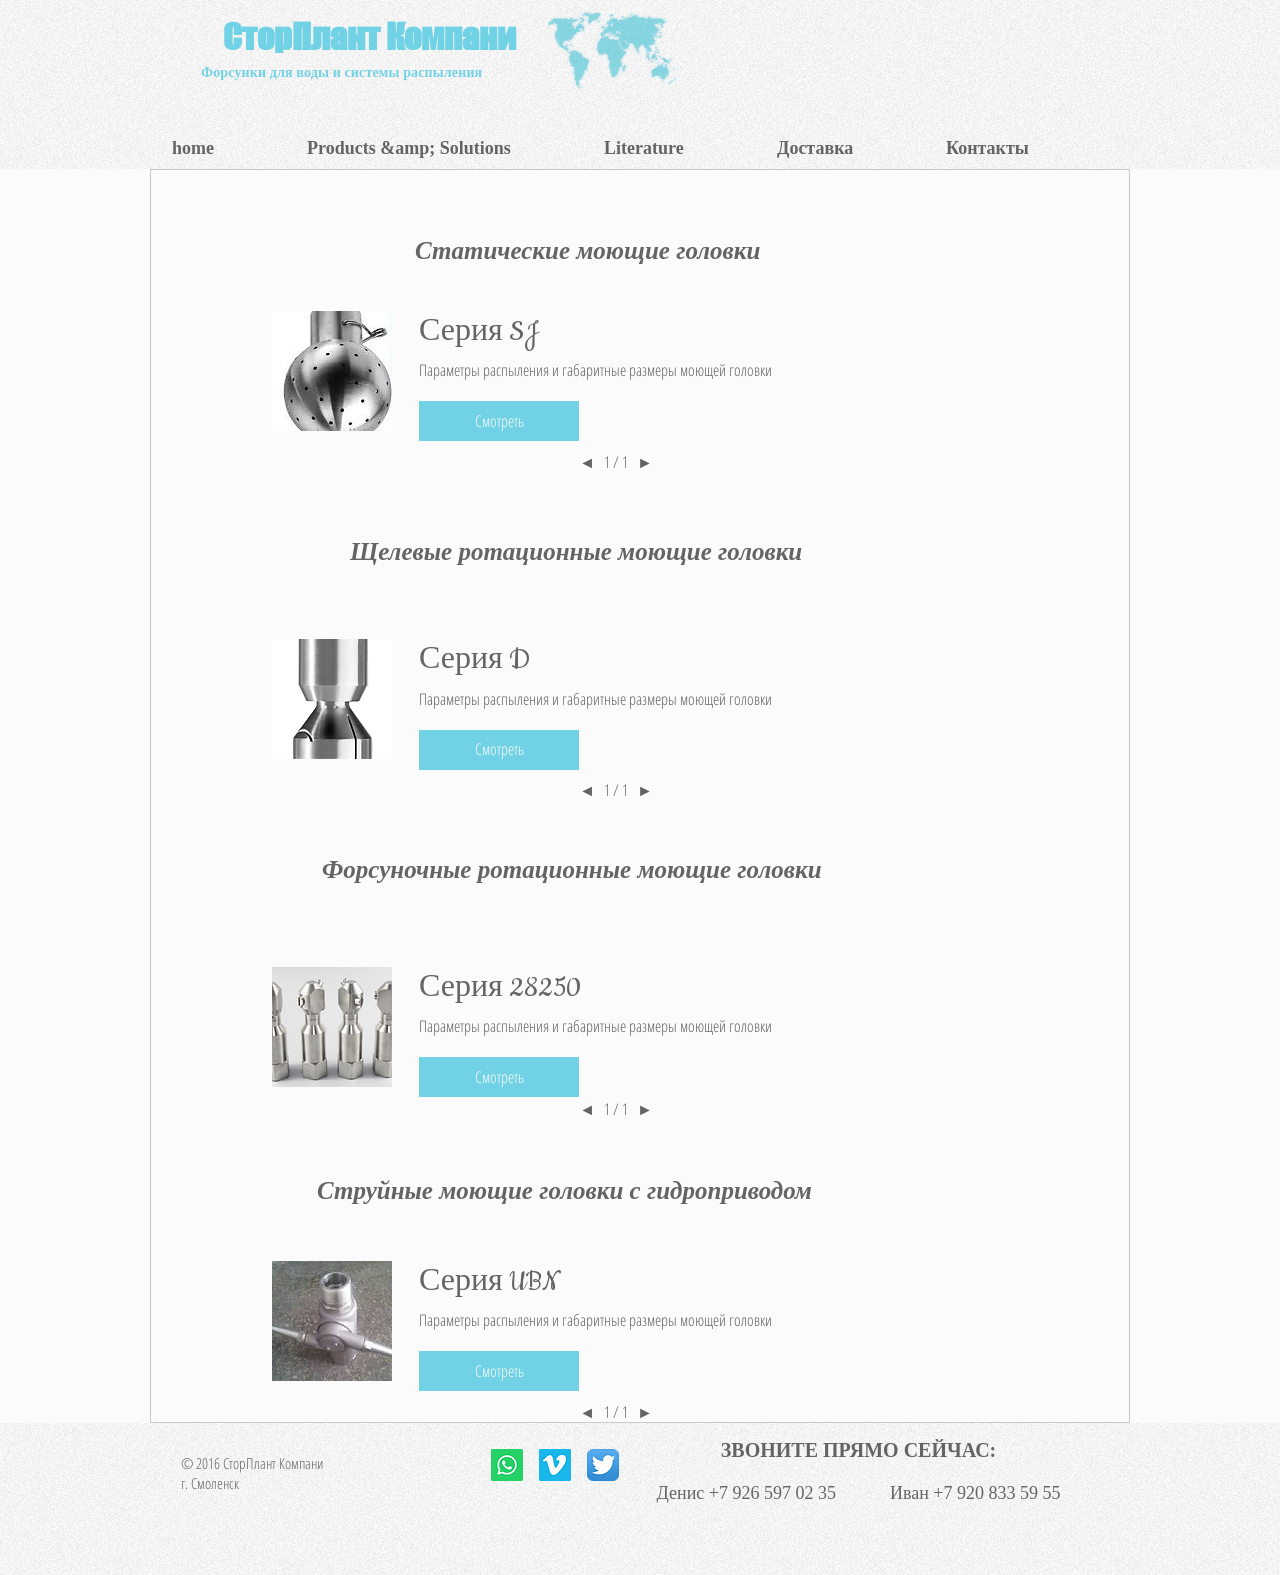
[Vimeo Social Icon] (555, 1465)
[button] (440, 148)
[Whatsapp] (507, 1465)
